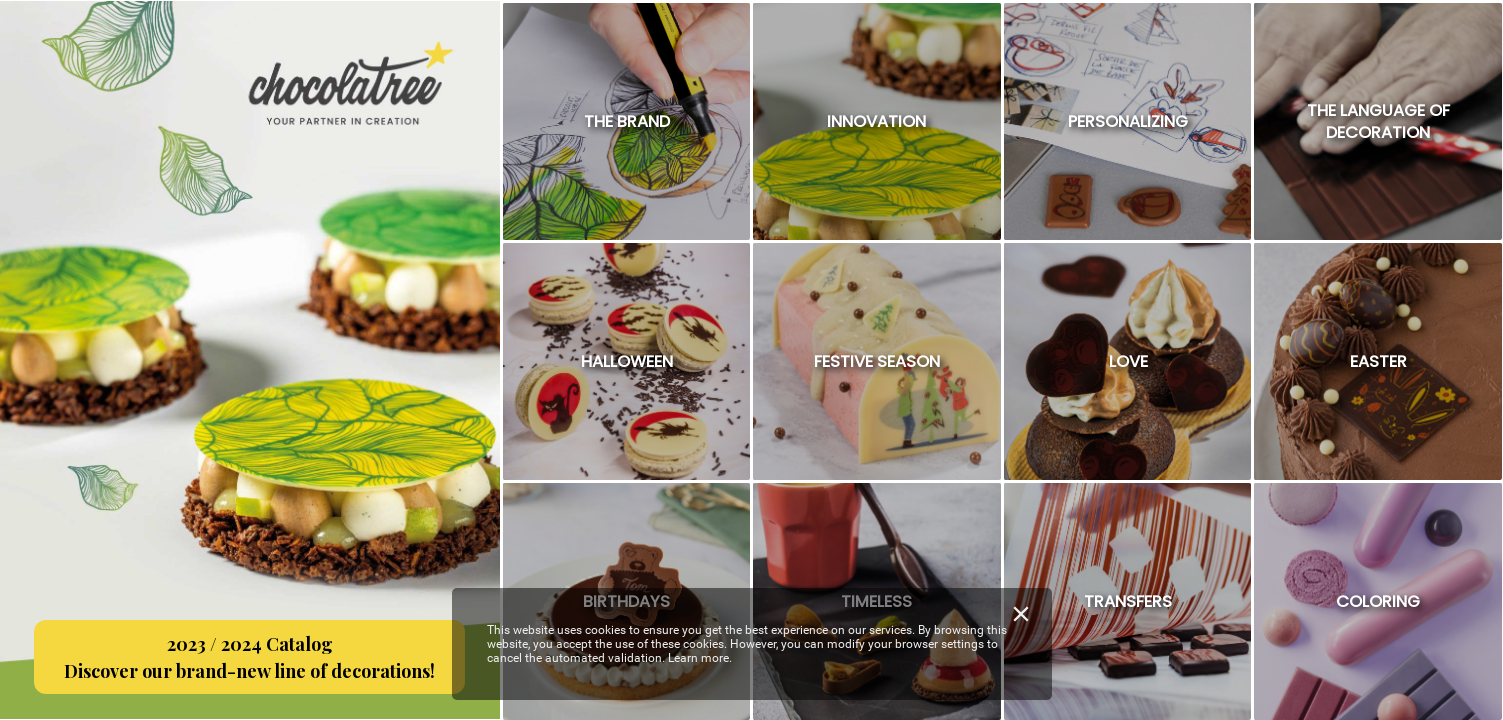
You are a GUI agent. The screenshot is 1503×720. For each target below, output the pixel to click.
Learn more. (700, 658)
